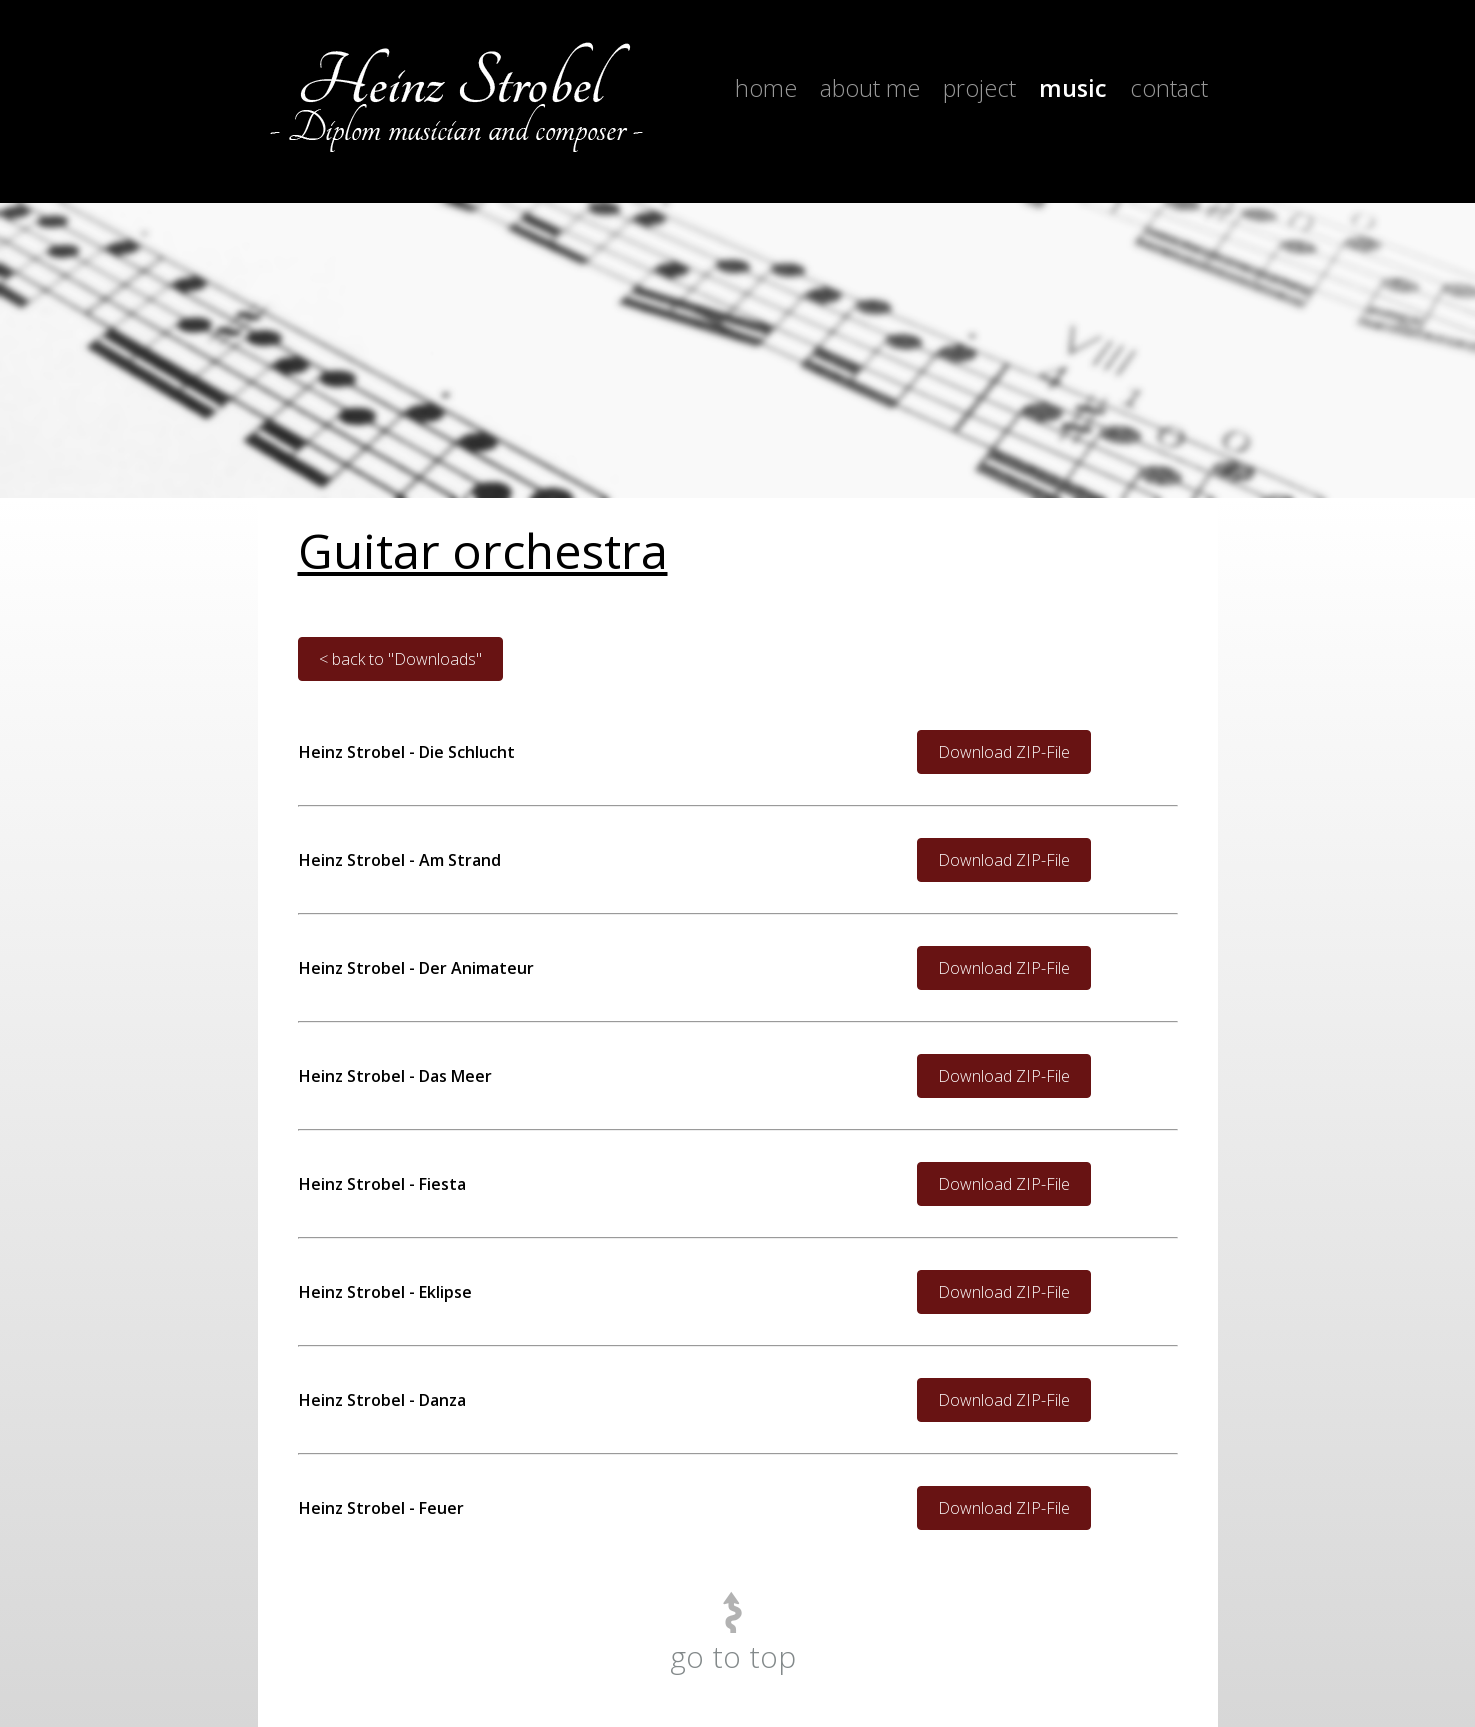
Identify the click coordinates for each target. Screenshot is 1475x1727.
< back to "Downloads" (400, 659)
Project (979, 88)
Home (766, 88)
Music (1073, 88)
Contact (1169, 88)
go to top (733, 1656)
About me (870, 88)
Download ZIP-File (1004, 752)
